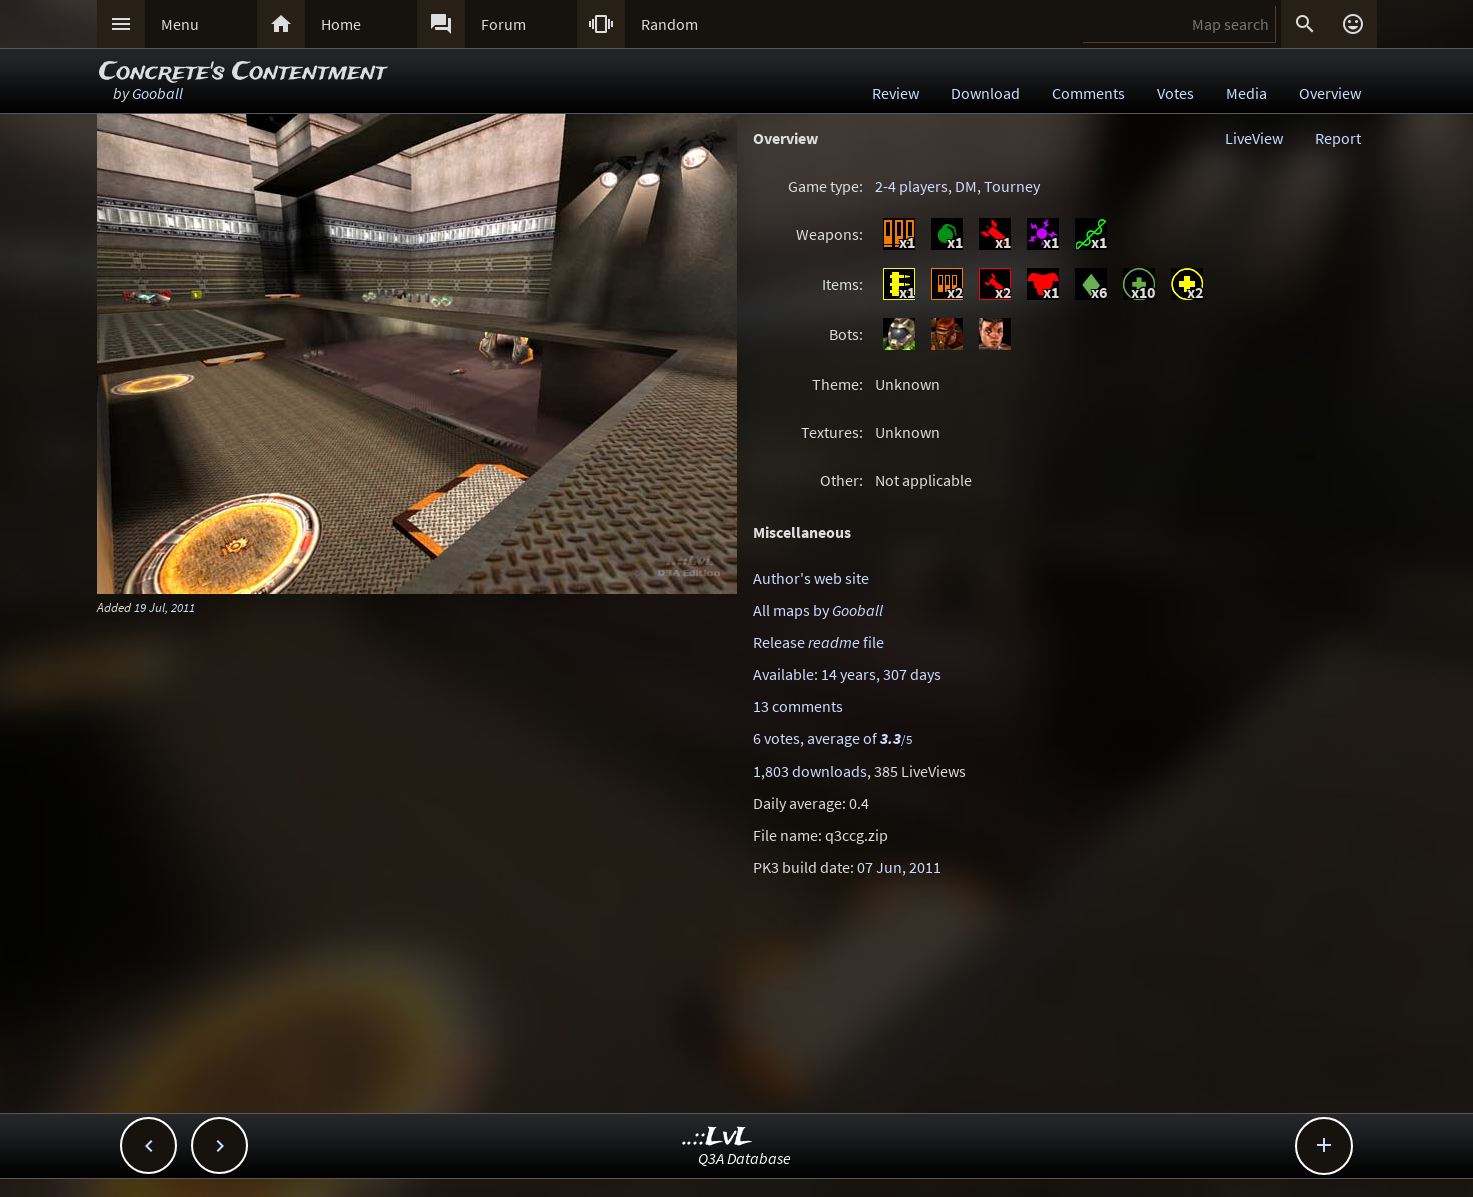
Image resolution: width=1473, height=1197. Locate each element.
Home (341, 24)
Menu (180, 24)
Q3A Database (744, 1158)
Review (895, 93)
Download (985, 93)
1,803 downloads (810, 771)
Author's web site (811, 578)
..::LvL (717, 1137)
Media (1246, 93)
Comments (1088, 93)
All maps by (818, 610)
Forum (503, 24)
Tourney (1012, 186)
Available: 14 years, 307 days (847, 674)
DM (966, 186)
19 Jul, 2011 (164, 607)
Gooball (157, 93)
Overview (1330, 93)
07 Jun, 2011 (899, 867)
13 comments (798, 706)
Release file (818, 642)
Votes (1175, 93)
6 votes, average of (832, 738)
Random (669, 24)
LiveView (1254, 138)
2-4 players (911, 186)
